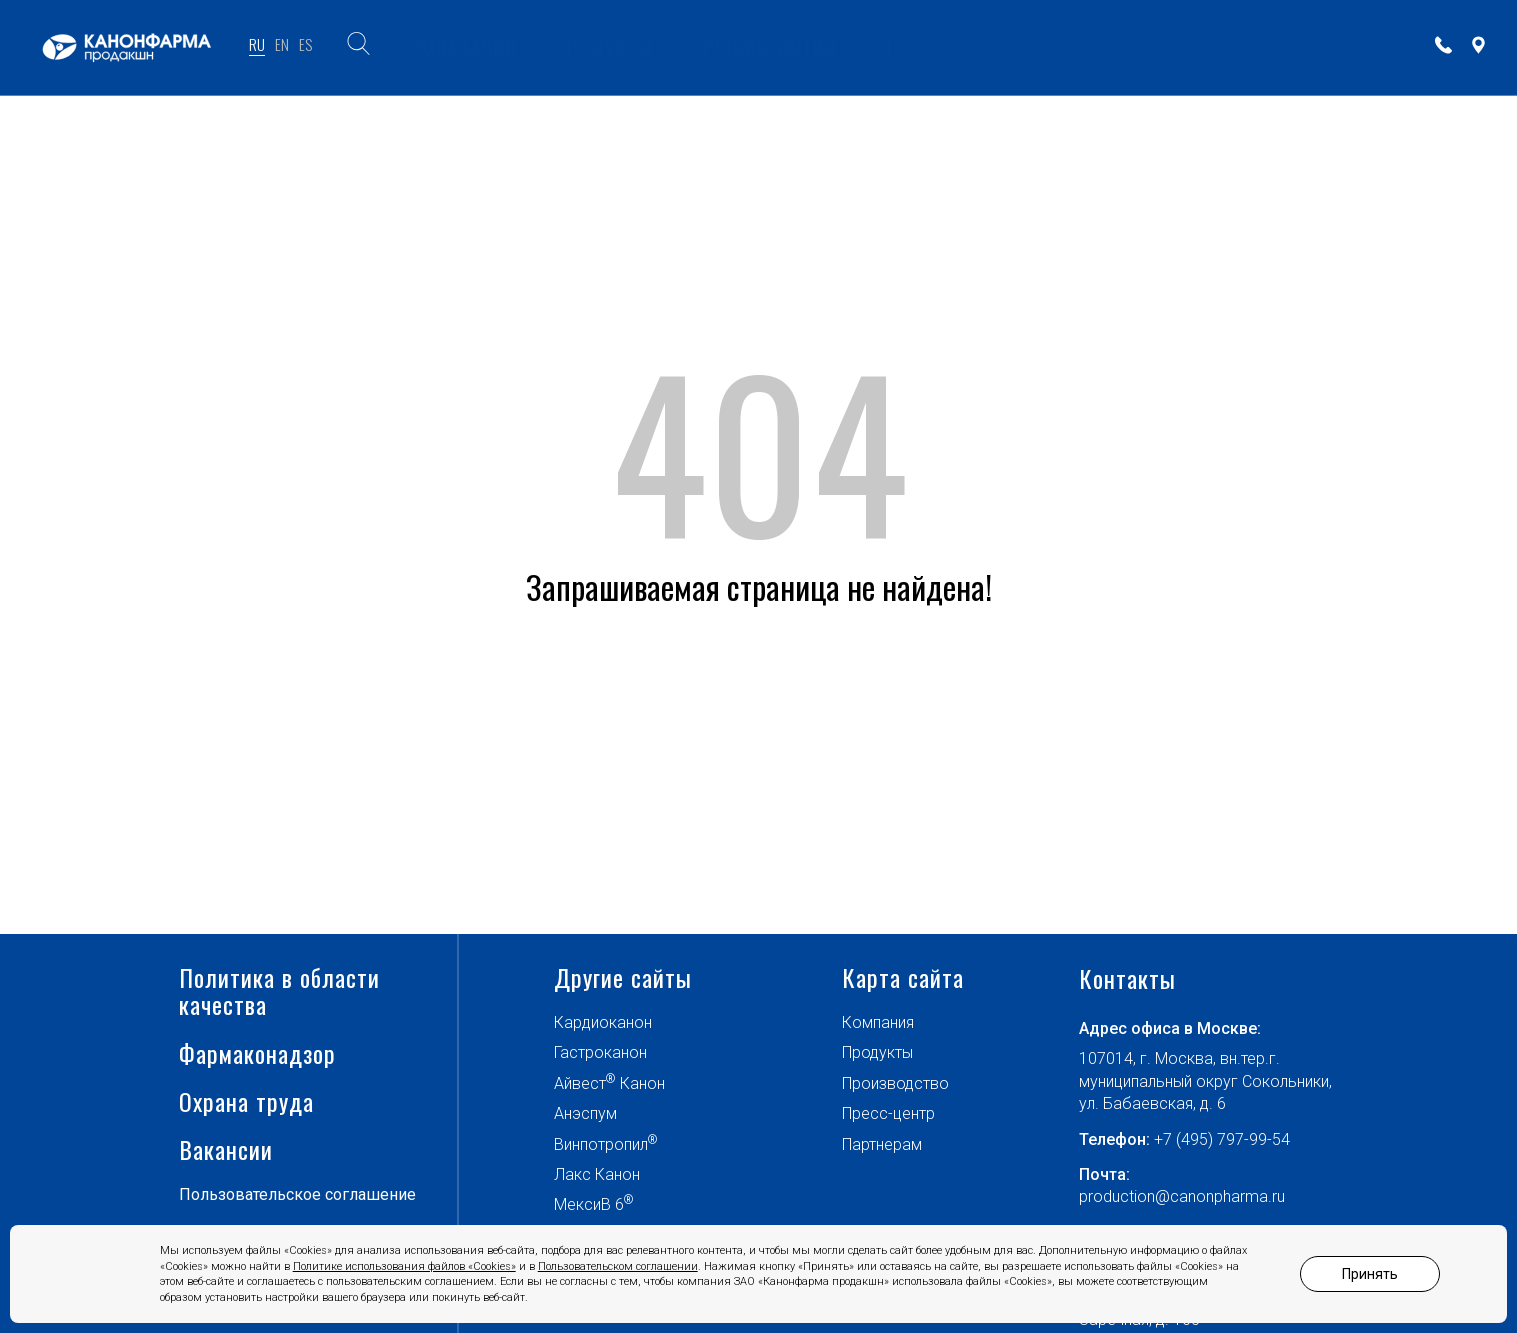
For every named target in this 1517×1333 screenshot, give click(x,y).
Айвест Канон (609, 1177)
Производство (895, 1177)
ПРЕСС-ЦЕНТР (935, 46)
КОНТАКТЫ (1331, 46)
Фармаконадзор (257, 1148)
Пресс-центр (888, 1208)
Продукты (877, 1147)
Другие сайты (623, 1072)
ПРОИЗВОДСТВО (764, 46)
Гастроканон (600, 1147)
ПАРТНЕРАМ (1084, 46)
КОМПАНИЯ (468, 46)
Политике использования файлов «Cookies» (404, 1266)
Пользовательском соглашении (618, 1266)
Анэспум (585, 1208)
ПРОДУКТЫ (604, 46)
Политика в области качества (279, 1085)
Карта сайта (903, 1072)
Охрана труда (246, 1196)
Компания (878, 1116)
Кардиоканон (603, 1116)
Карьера (1210, 46)
